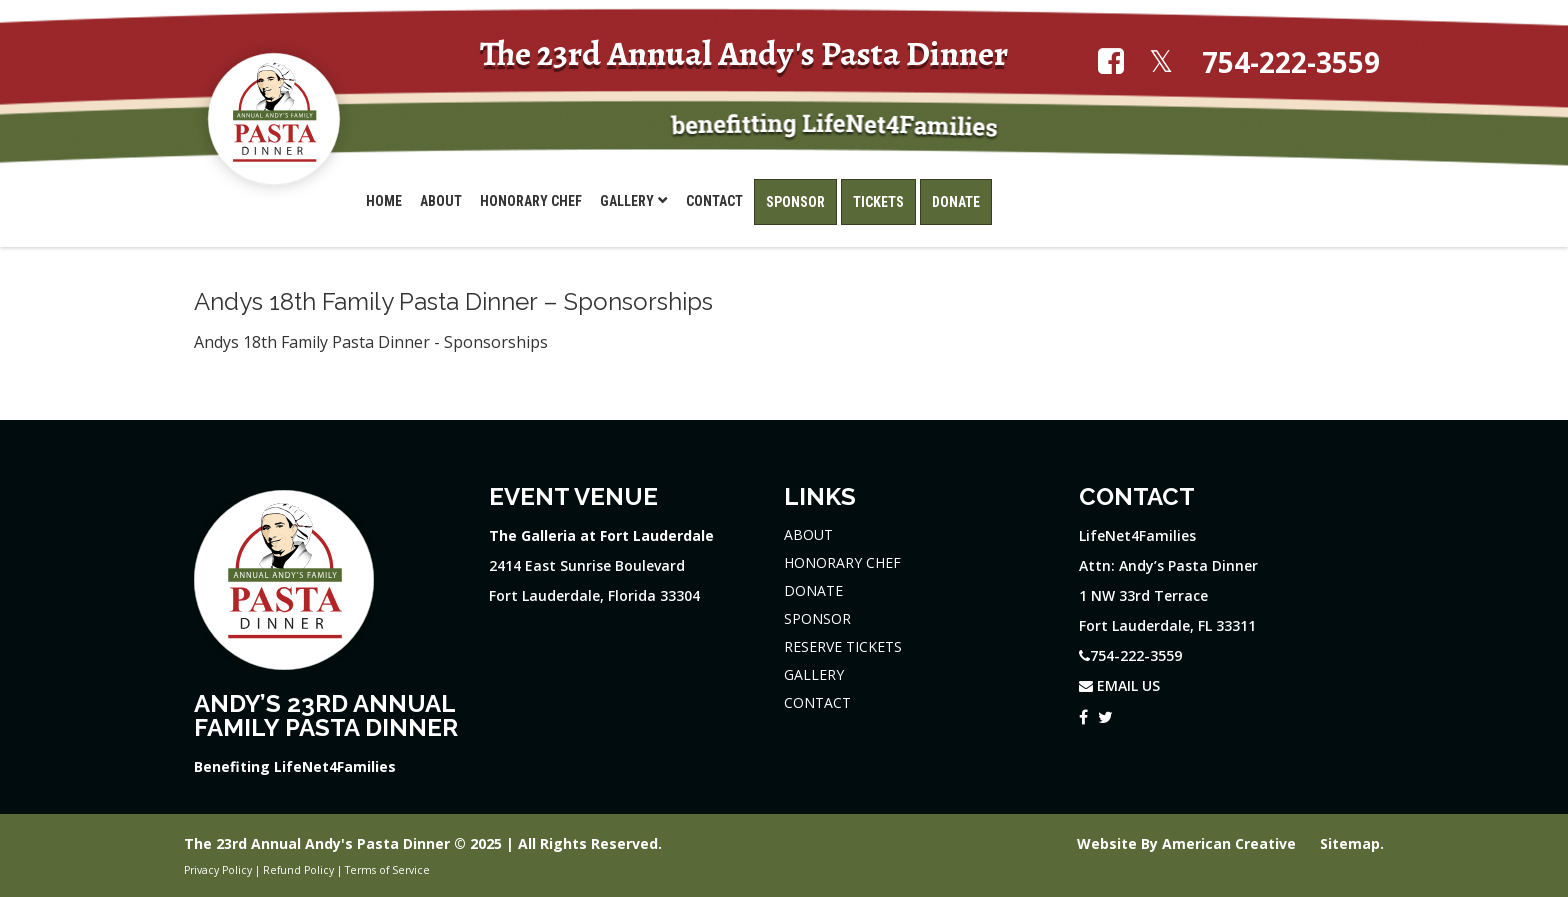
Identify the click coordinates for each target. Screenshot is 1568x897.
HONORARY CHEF (842, 562)
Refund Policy (298, 870)
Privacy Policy (218, 870)
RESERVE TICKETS (843, 646)
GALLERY (814, 674)
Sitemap (1350, 843)
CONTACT (817, 702)
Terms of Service (387, 870)
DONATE (813, 590)
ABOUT (808, 534)
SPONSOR (817, 618)
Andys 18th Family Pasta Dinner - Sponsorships (371, 342)
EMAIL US (1119, 685)
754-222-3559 (1291, 62)
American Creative (1231, 843)
